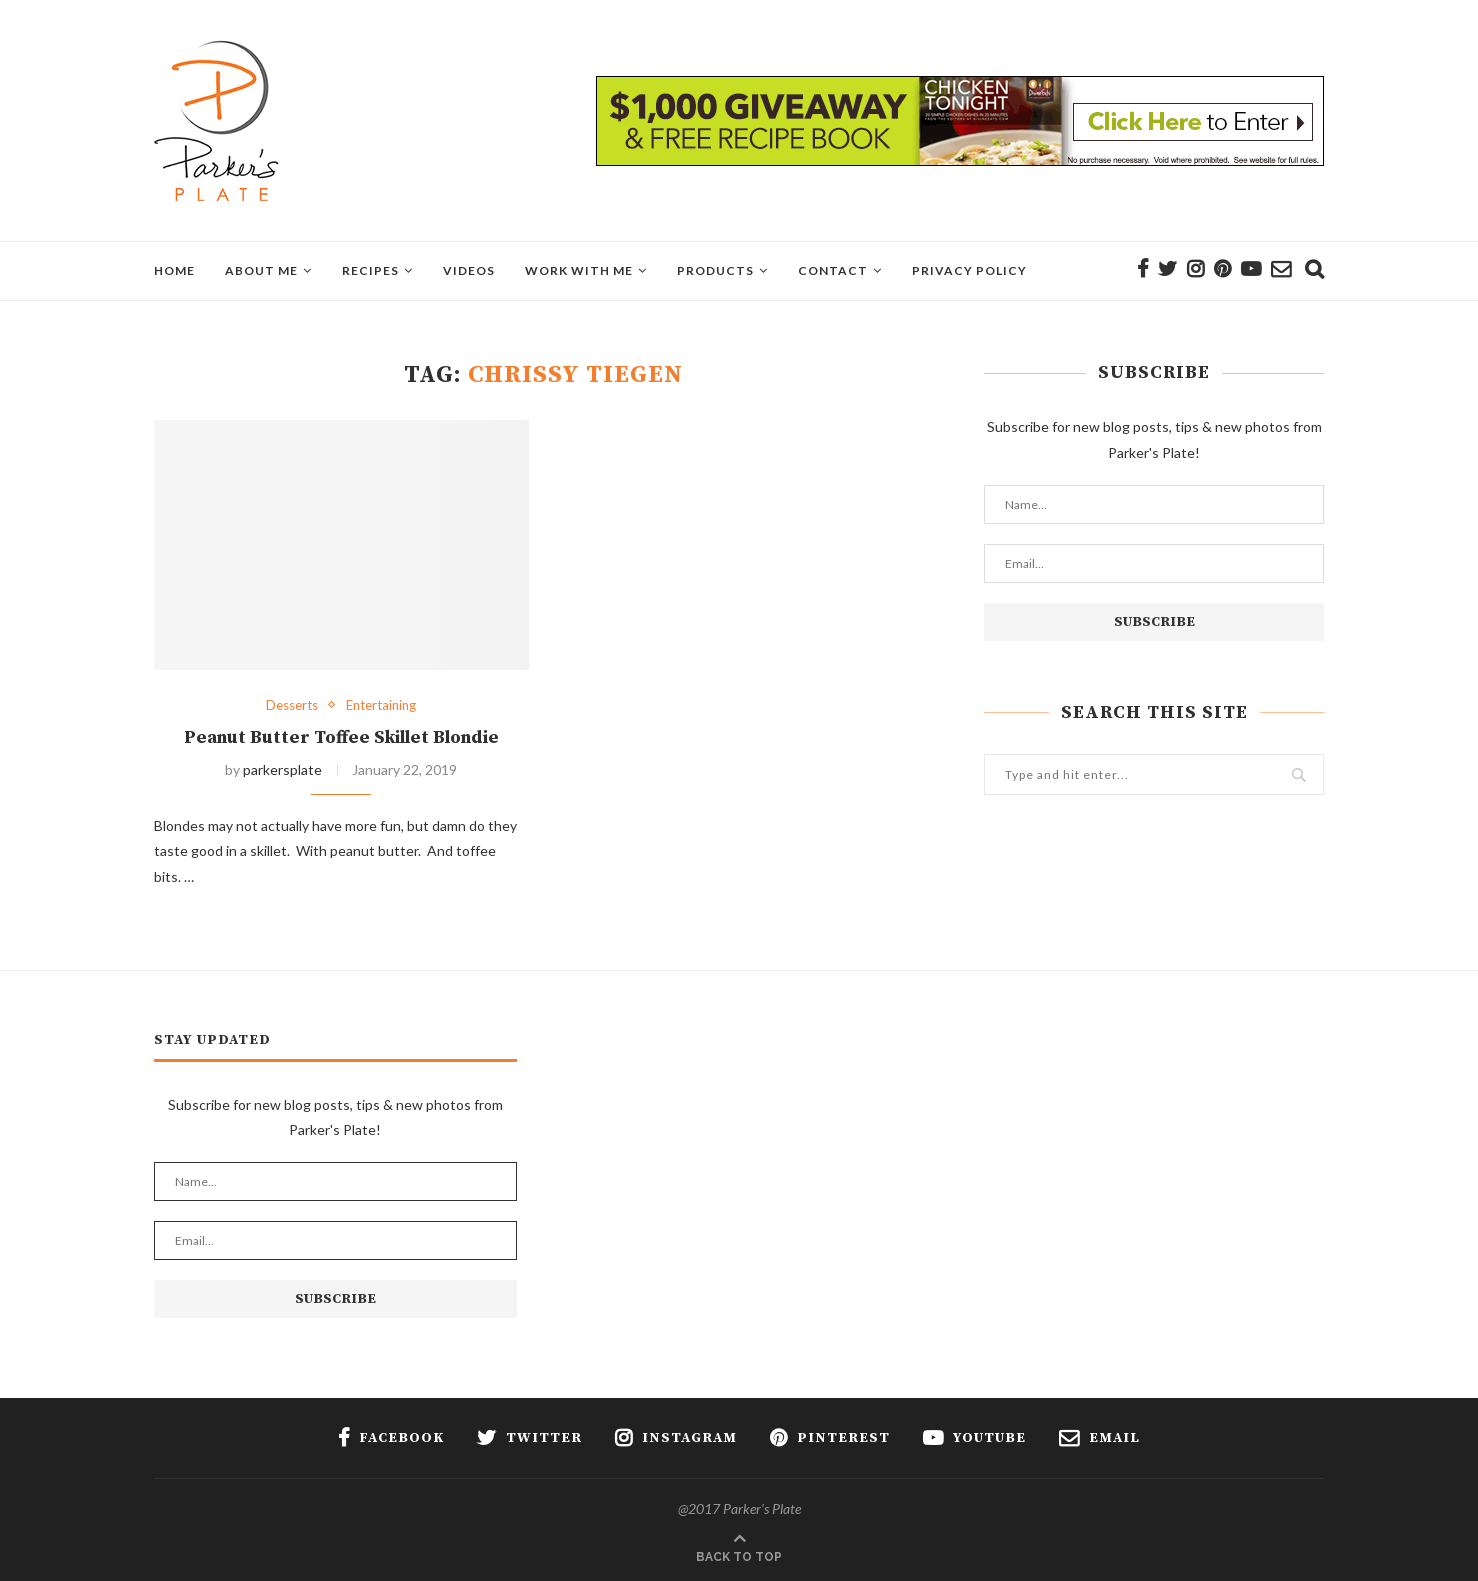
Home (174, 270)
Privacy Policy (969, 270)
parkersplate (282, 769)
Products (715, 270)
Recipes (370, 270)
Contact (833, 270)
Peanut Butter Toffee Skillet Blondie (341, 737)
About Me (261, 270)
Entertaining (381, 705)
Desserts (292, 705)
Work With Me (579, 270)
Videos (469, 270)
